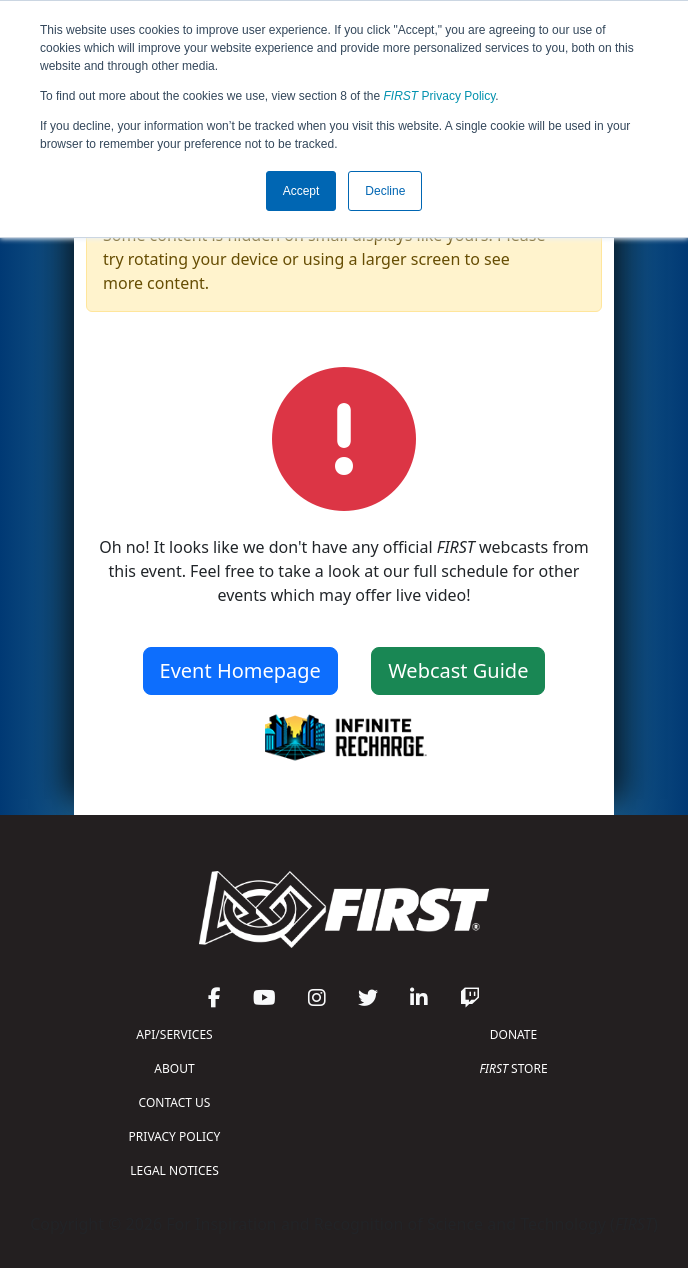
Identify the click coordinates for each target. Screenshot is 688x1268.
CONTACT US (175, 1102)
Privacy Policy (440, 96)
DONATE (513, 1034)
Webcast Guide (458, 670)
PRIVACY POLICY (175, 1136)
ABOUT (174, 1068)
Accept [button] (301, 191)
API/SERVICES (174, 1034)
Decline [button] (385, 191)
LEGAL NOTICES (174, 1170)
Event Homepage (240, 670)
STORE (513, 1068)
